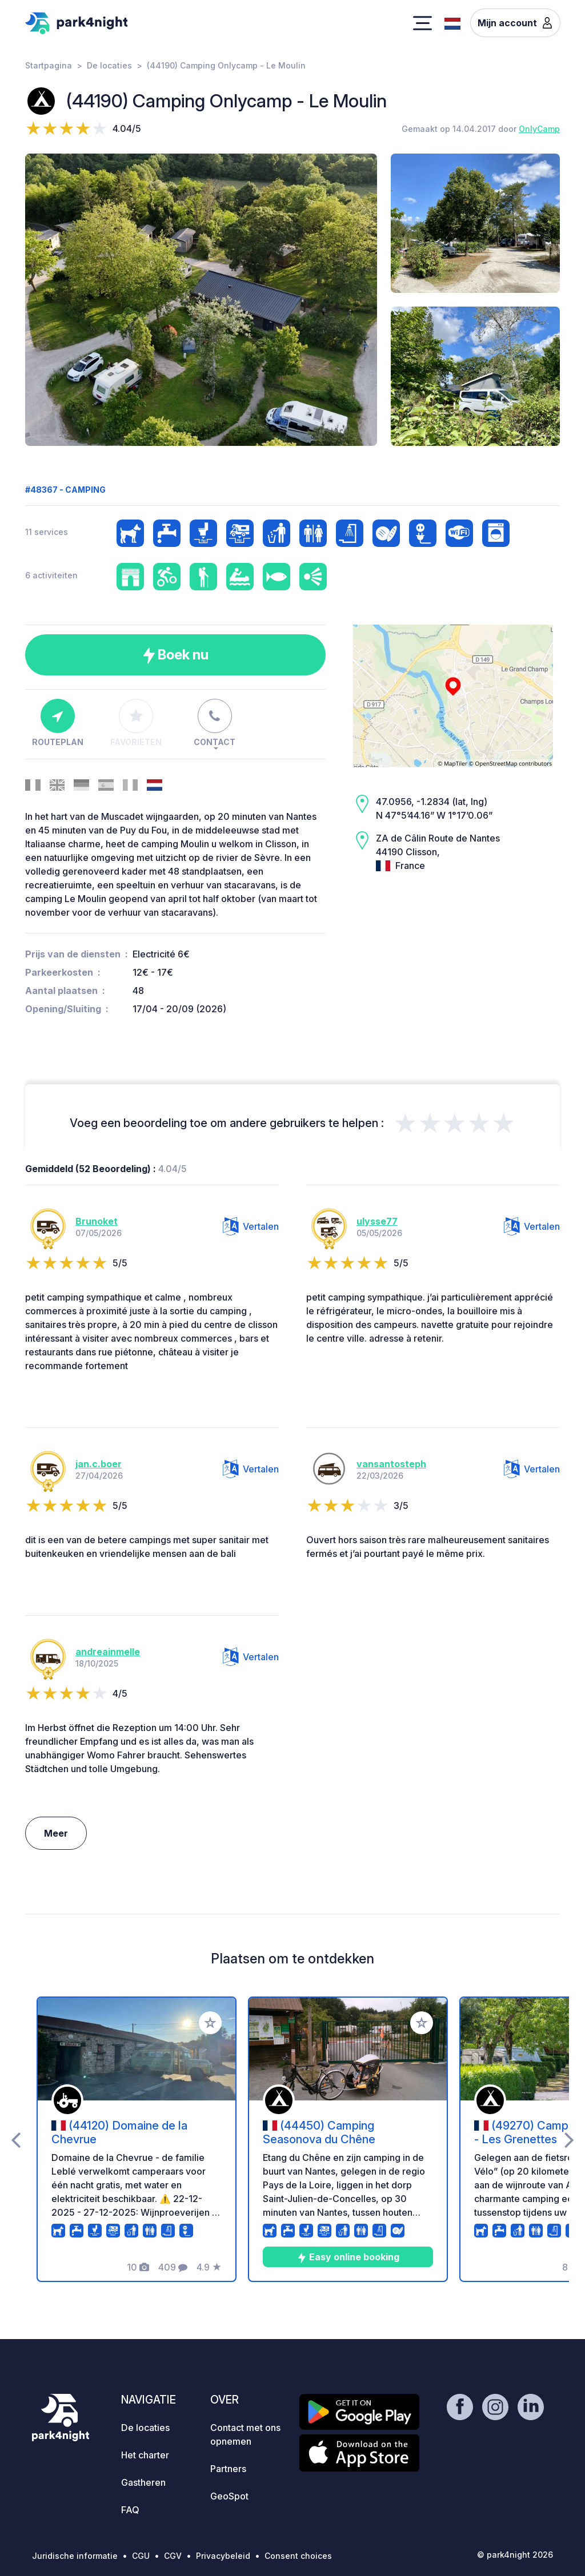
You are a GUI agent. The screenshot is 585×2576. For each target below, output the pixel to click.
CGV (173, 2556)
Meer (56, 1833)
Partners (228, 2468)
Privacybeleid (223, 2556)
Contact (214, 723)
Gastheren (143, 2482)
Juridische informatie (75, 2556)
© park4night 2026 (515, 2554)
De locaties (109, 65)
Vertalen (251, 1226)
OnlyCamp (539, 129)
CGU (141, 2556)
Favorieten (136, 723)
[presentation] (16, 2139)
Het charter (145, 2455)
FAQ (130, 2509)
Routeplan (57, 723)
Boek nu (176, 655)
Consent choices (298, 2556)
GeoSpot (229, 2496)
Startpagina (48, 65)
